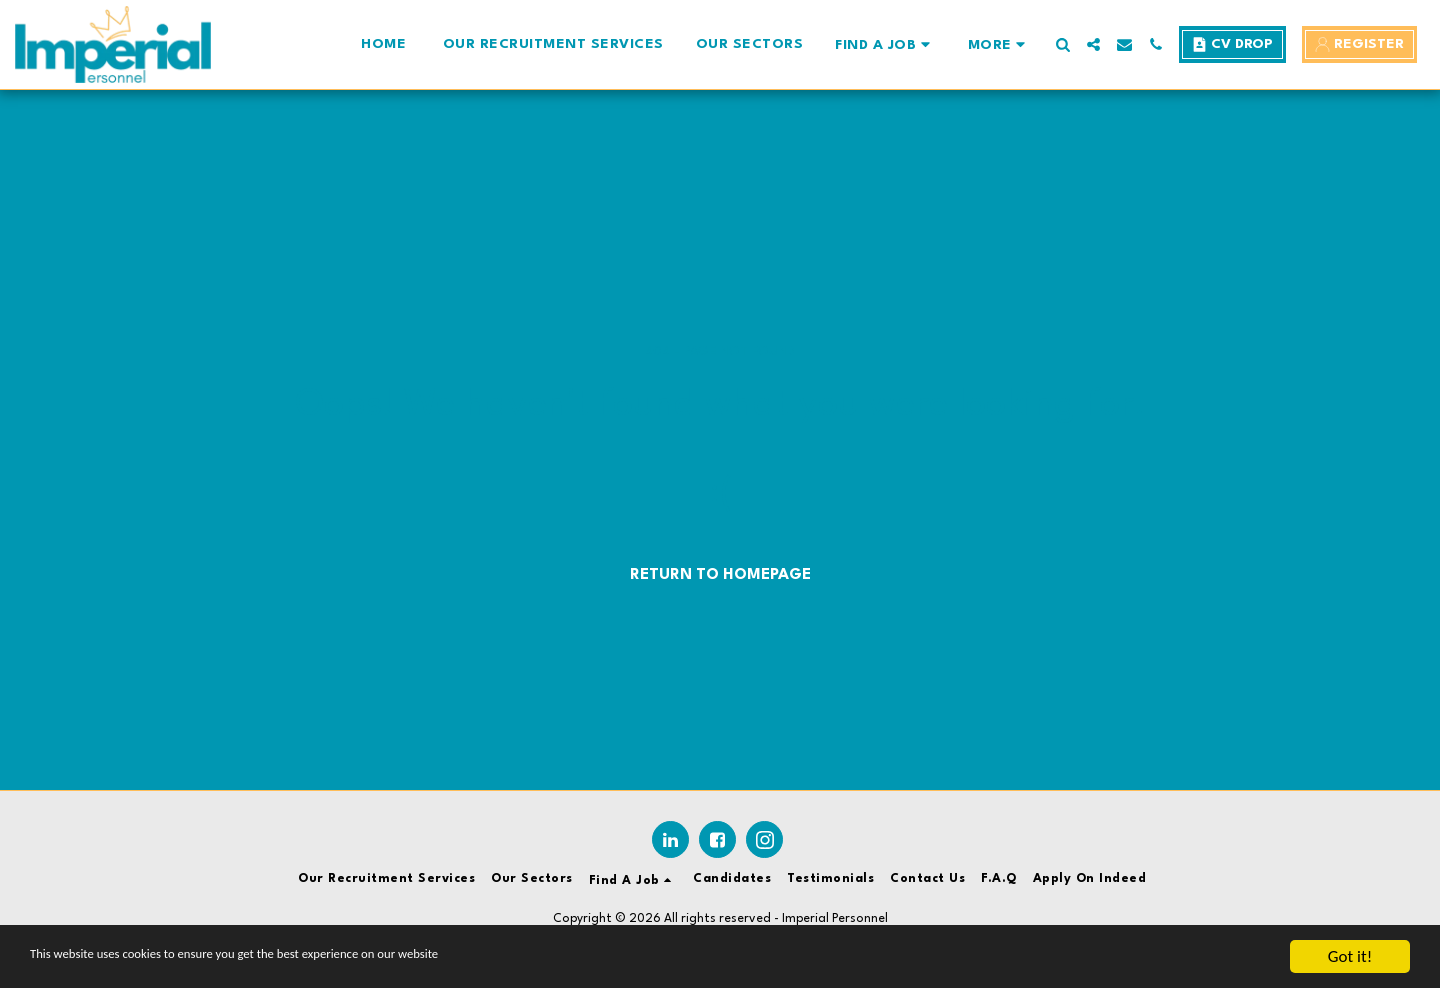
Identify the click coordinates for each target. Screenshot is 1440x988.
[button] (885, 44)
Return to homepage (720, 575)
